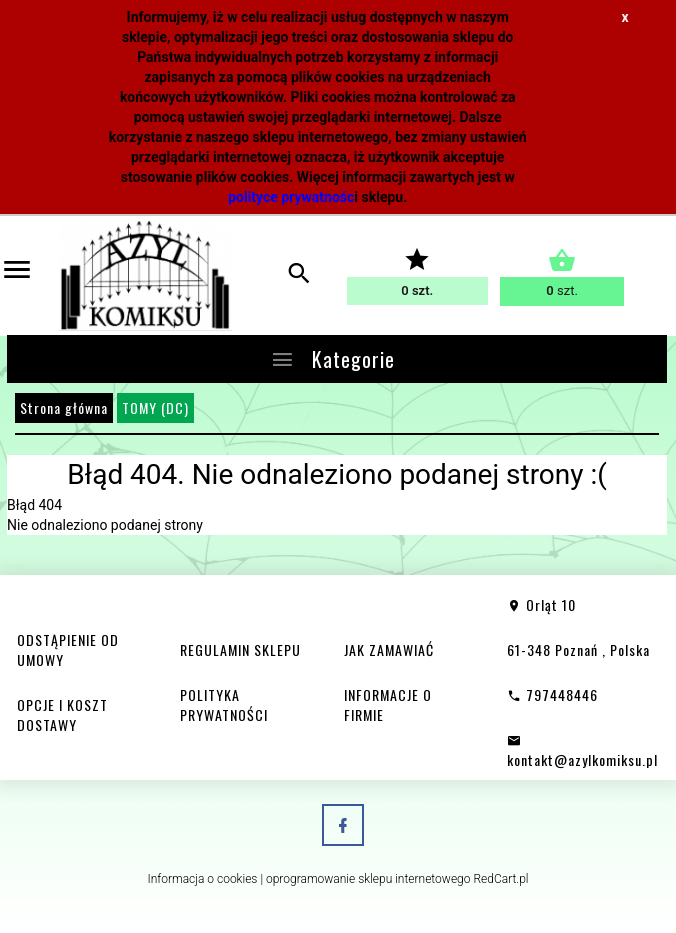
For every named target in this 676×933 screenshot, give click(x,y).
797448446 (552, 694)
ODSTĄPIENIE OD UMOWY (68, 649)
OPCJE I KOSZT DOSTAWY (62, 714)
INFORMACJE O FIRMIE (388, 704)
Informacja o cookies (202, 879)
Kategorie (332, 359)
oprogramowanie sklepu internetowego (368, 879)
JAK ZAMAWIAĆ (389, 649)
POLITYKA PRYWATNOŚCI (224, 704)
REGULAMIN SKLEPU (240, 649)
